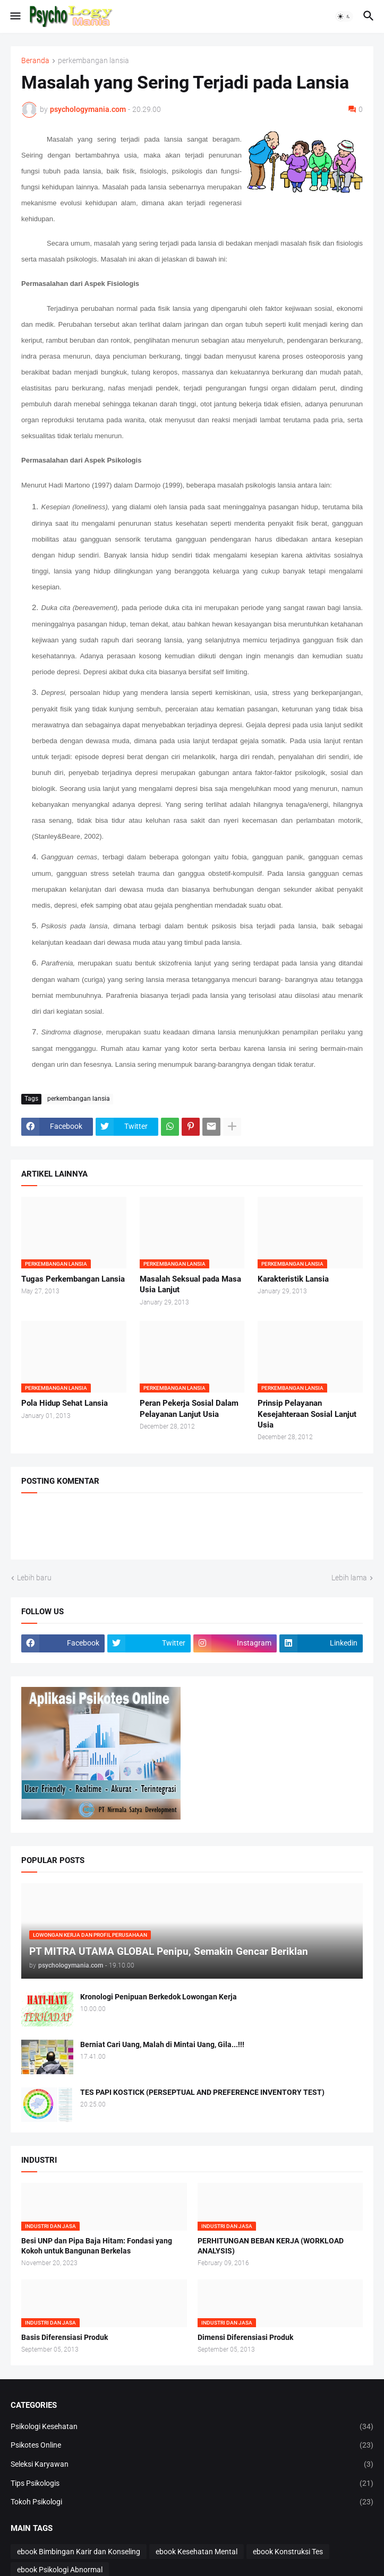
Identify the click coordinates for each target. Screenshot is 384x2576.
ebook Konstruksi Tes (288, 2551)
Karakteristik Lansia (293, 1279)
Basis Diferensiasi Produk (64, 2337)
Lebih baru (34, 1577)
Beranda (35, 61)
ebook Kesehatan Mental (196, 2551)
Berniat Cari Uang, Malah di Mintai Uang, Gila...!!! (162, 2044)
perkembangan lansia (93, 61)
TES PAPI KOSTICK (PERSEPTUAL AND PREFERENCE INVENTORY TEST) (202, 2092)
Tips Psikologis (192, 2483)
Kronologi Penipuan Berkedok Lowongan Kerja (158, 1996)
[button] (14, 16)
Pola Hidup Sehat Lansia (64, 1403)
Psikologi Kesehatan (192, 2427)
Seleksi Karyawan (192, 2464)
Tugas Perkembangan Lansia (73, 1279)
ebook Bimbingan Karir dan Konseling (78, 2551)
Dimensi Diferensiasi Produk (245, 2337)
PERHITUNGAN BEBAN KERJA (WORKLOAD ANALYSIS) (271, 2245)
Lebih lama (349, 1577)
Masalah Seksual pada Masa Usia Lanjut (190, 1284)
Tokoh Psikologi (192, 2502)
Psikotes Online (192, 2445)
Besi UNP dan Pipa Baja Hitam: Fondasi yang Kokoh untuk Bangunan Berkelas (96, 2245)
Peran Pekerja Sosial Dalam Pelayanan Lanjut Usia (189, 1408)
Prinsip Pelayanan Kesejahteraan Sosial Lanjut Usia (307, 1414)
